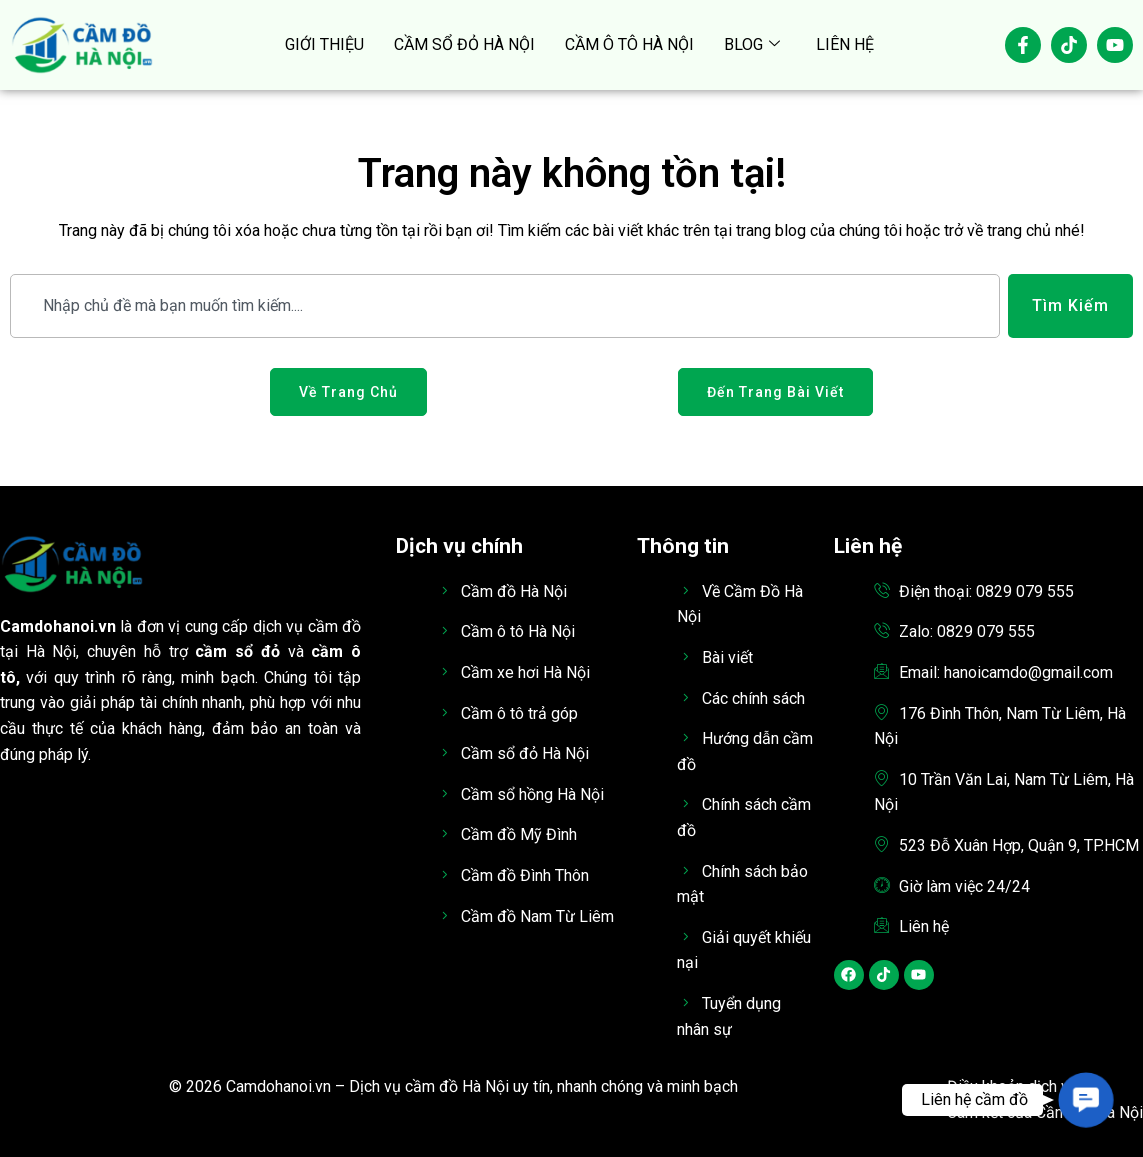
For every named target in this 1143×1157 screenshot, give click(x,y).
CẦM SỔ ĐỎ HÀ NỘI (464, 44)
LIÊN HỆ (845, 44)
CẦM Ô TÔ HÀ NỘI (629, 44)
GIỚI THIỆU (324, 44)
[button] (1086, 1100)
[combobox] (505, 306)
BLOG (752, 45)
